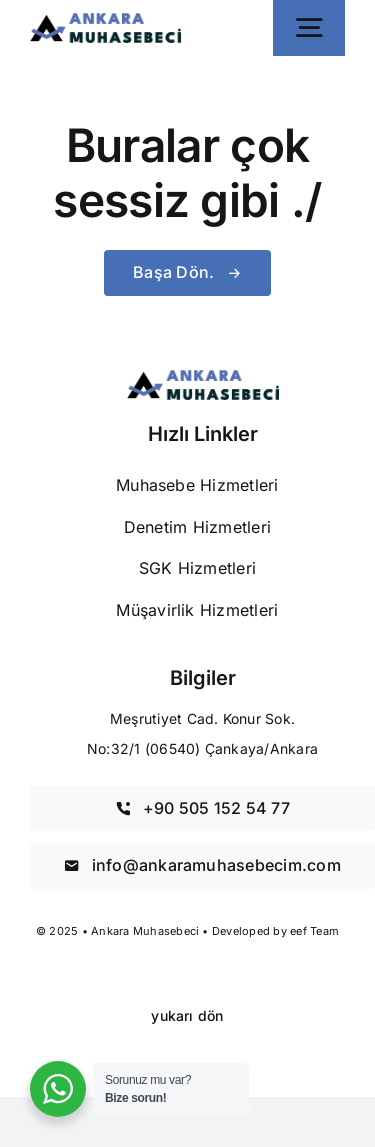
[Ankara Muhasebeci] (105, 21)
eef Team (314, 931)
